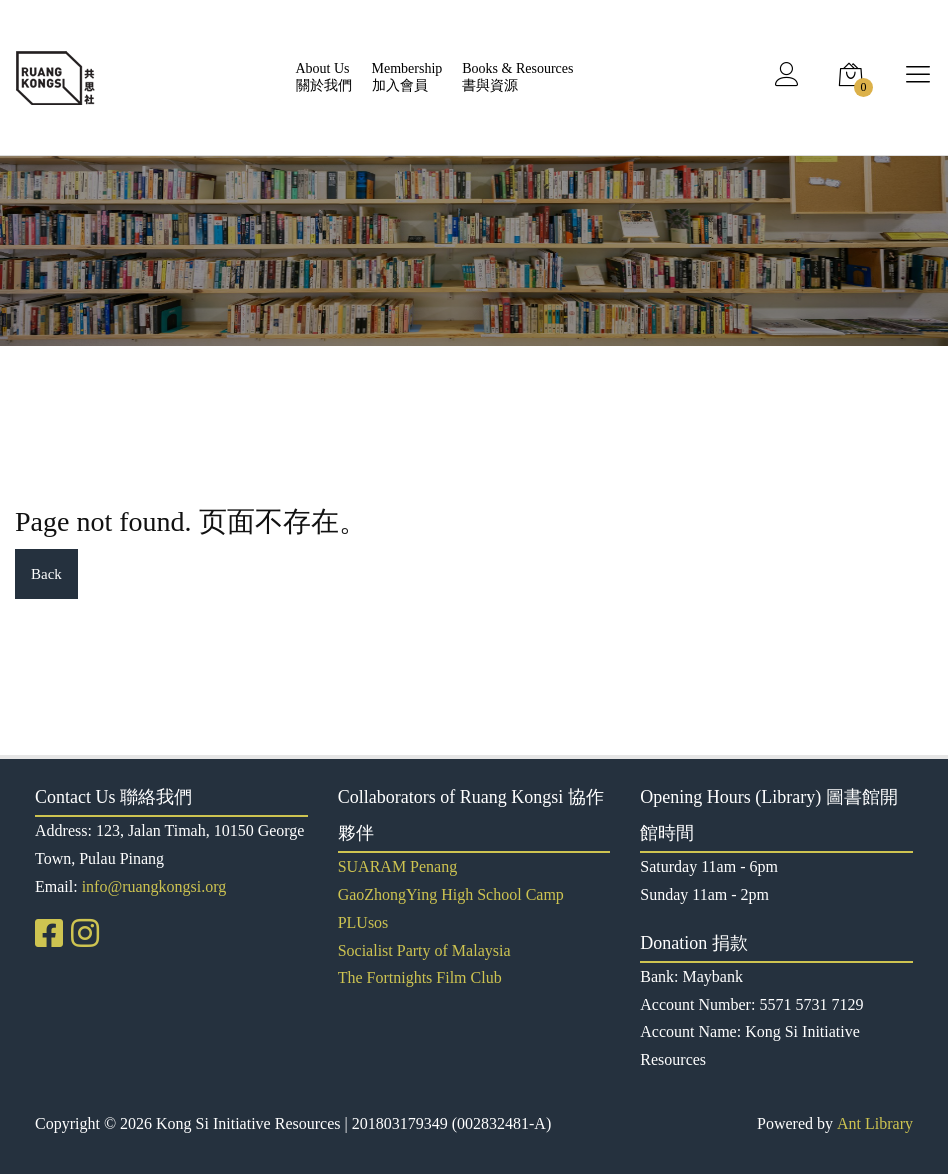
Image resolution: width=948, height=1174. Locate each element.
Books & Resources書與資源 (517, 77)
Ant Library (875, 1123)
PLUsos (363, 922)
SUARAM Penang (398, 866)
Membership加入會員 (407, 77)
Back (46, 574)
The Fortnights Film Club (420, 977)
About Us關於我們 (324, 77)
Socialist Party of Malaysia (424, 950)
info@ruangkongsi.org (154, 886)
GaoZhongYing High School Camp (451, 894)
